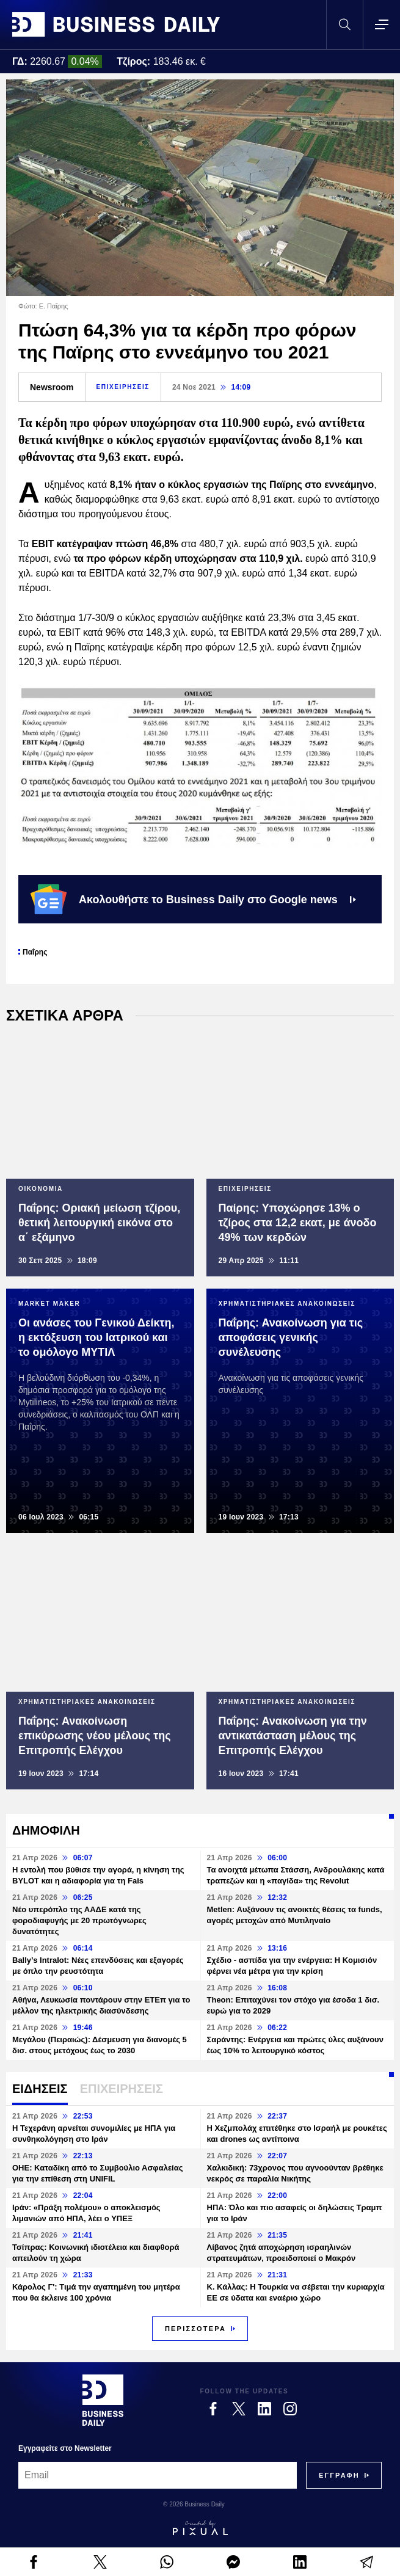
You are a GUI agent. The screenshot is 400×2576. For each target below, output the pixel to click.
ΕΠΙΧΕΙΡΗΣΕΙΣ (123, 387)
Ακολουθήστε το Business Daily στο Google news (193, 899)
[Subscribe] (339, 2475)
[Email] (157, 2475)
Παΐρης (35, 952)
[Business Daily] (102, 2400)
